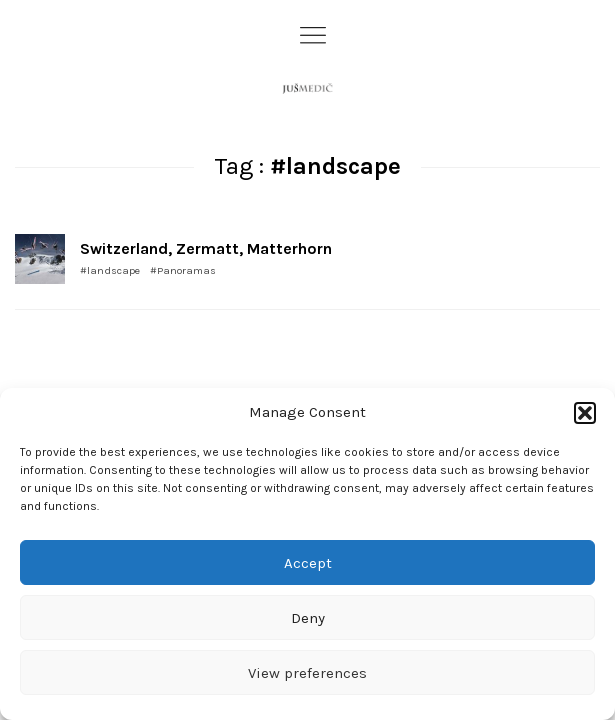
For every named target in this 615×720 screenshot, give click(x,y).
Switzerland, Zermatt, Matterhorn (206, 248)
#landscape (110, 270)
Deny (308, 618)
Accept (308, 563)
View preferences (307, 673)
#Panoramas (183, 270)
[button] (585, 413)
